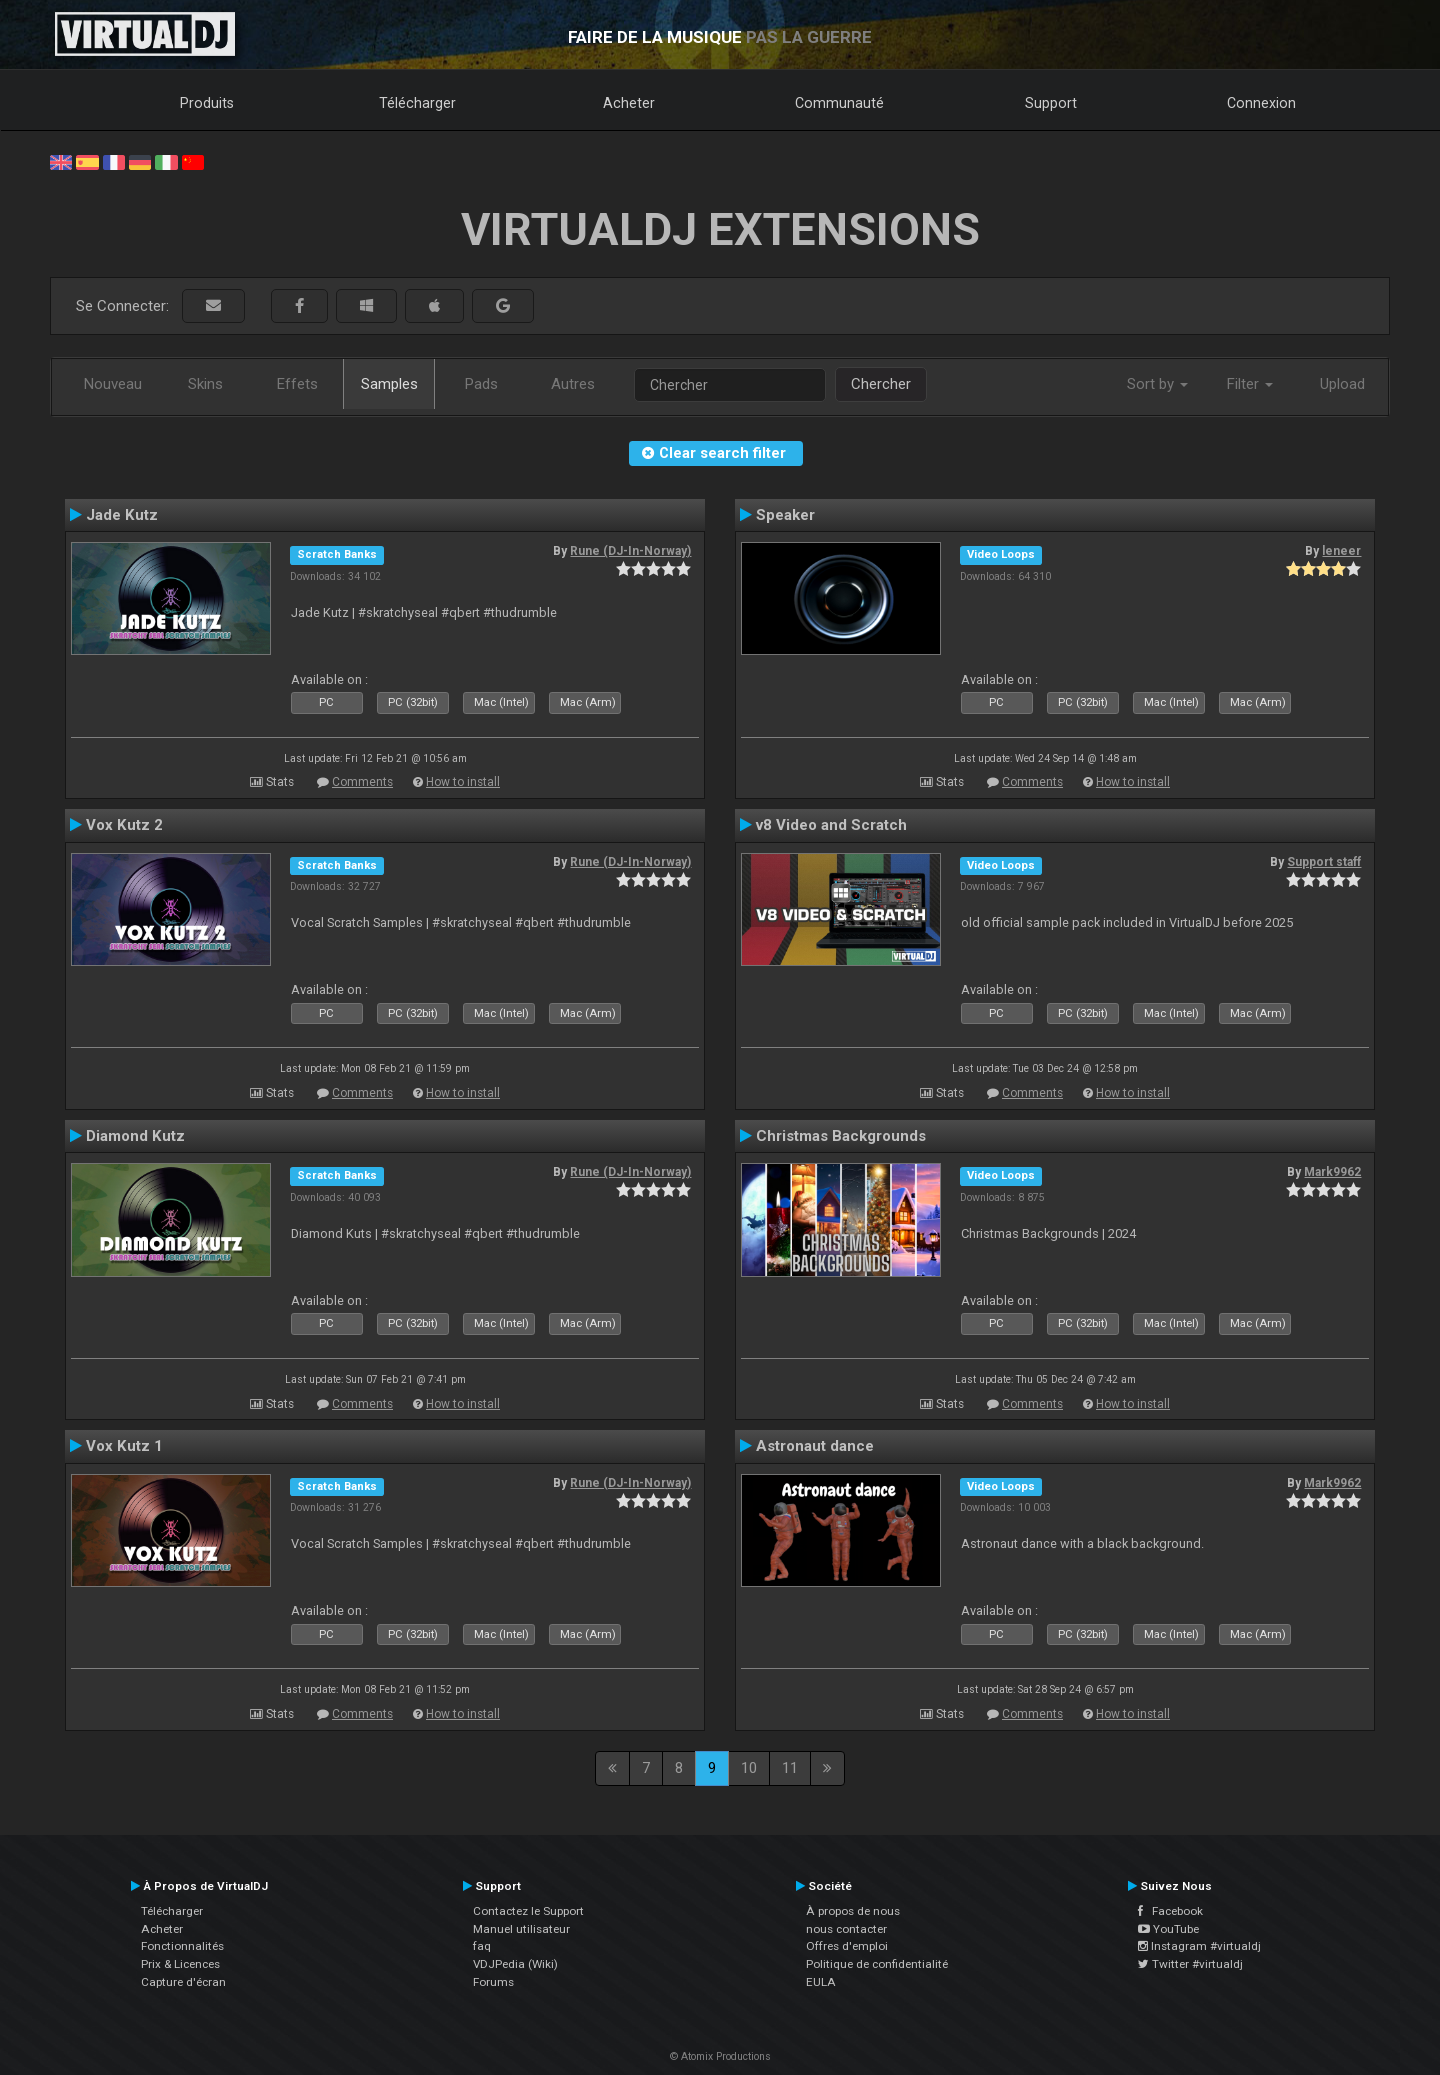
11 (790, 1768)
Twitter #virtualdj (1190, 1964)
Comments (362, 782)
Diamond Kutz (135, 1136)
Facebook (1170, 1911)
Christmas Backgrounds (841, 1136)
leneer (1341, 551)
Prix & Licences (180, 1964)
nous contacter (846, 1929)
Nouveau (113, 384)
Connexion (1261, 103)
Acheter (629, 103)
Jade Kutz (122, 515)
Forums (493, 1982)
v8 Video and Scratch (831, 825)
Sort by (1157, 384)
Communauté (839, 103)
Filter (1250, 384)
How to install (463, 782)
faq (482, 1946)
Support (1051, 103)
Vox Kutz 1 (124, 1446)
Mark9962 (1332, 1172)
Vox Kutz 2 (124, 825)
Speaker (785, 515)
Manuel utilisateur (521, 1929)
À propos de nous (853, 1911)
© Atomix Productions (720, 2056)
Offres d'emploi (847, 1946)
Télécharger (417, 103)
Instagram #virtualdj (1199, 1946)
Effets (297, 384)
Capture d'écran (183, 1982)
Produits (207, 103)
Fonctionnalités (182, 1946)
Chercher (881, 384)
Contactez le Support (528, 1911)
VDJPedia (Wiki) (515, 1964)
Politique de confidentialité (877, 1964)
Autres (573, 384)
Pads (481, 384)
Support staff (1324, 862)
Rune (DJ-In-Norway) (630, 551)
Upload (1342, 384)
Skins (205, 384)
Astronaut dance (815, 1446)
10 (749, 1768)
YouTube (1168, 1929)
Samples (389, 384)
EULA (821, 1982)
